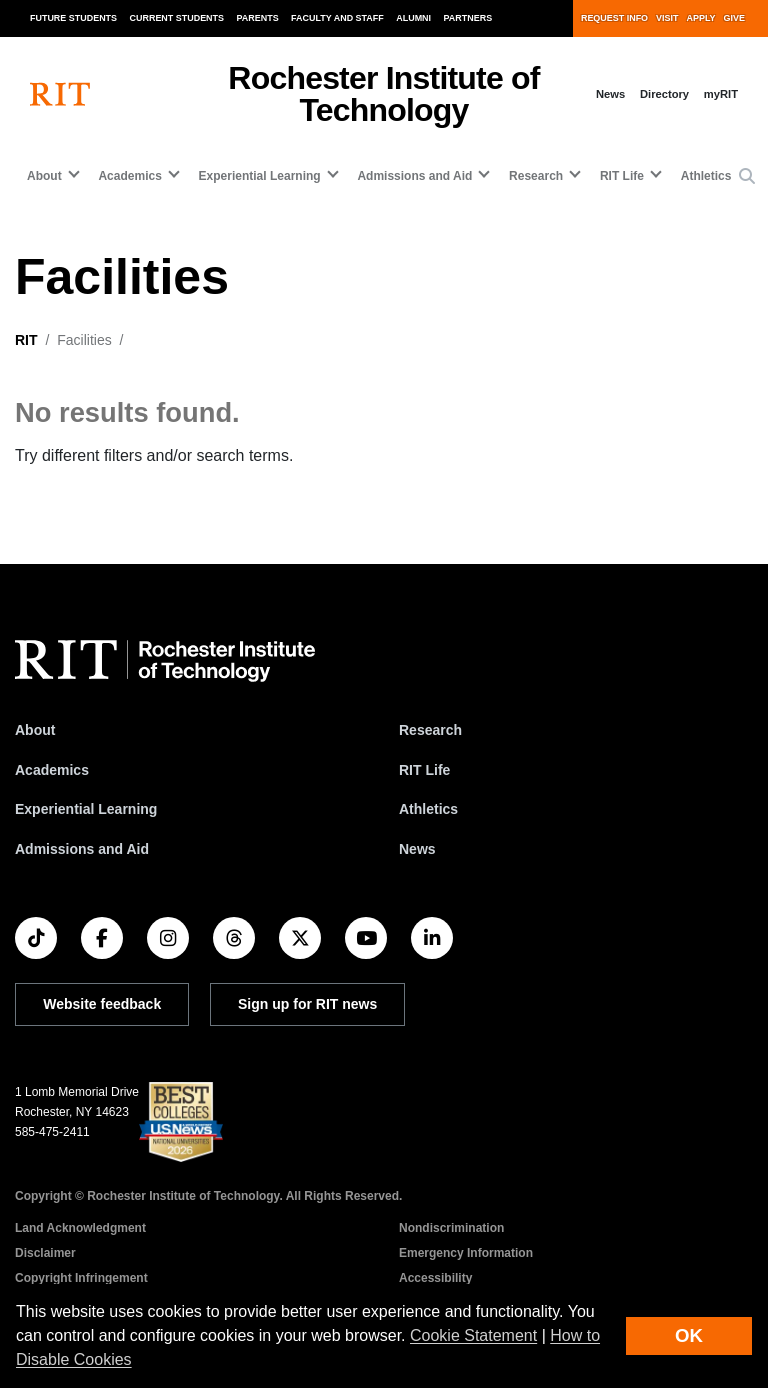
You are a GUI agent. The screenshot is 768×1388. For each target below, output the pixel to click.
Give (734, 18)
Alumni (413, 18)
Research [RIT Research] (430, 730)
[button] (747, 177)
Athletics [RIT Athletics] (428, 809)
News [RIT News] (417, 849)
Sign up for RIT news (307, 1004)
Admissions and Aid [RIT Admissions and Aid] (82, 849)
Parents (258, 18)
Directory (664, 94)
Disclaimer (45, 1253)
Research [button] (536, 176)
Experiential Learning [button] (260, 176)
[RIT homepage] (60, 94)
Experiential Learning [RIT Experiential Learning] (86, 809)
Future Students (73, 18)
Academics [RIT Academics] (52, 770)
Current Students (177, 18)
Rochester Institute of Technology (383, 94)
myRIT (721, 94)
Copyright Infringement (81, 1278)
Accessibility (435, 1278)
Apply (701, 18)
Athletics (706, 176)
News (610, 94)
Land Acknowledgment (80, 1228)
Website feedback (102, 1004)
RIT (26, 340)
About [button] (44, 176)
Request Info (614, 18)
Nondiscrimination (451, 1228)
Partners (468, 18)
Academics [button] (129, 176)
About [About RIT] (35, 730)
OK (689, 1335)
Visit (667, 18)
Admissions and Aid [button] (414, 176)
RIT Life (424, 770)
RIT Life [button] (622, 176)
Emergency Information (466, 1253)
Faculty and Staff (337, 18)
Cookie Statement (473, 1335)
